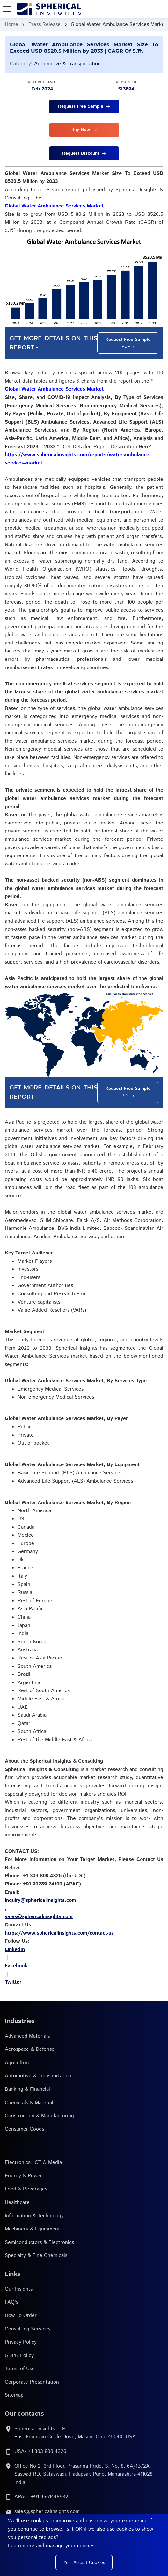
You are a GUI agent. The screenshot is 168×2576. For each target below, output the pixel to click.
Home (11, 24)
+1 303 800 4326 (47, 2451)
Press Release (44, 24)
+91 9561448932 (49, 2497)
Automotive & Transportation (67, 63)
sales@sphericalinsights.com (47, 2511)
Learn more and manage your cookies (51, 2545)
